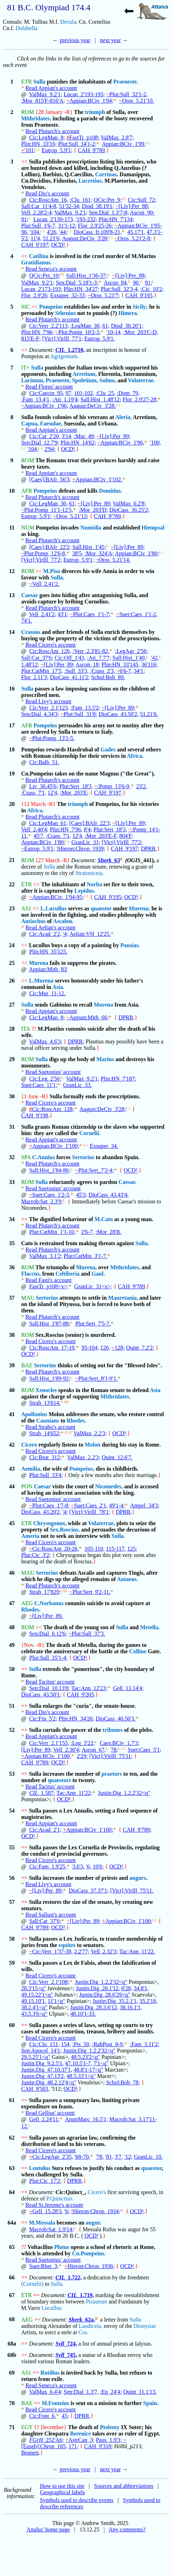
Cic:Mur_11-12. (47, 993)
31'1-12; (67, 226)
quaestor (101, 908)
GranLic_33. (77, 1085)
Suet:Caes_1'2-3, (50, 1195)
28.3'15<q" (33, 1988)
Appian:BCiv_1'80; (137, 553)
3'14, (66, 436)
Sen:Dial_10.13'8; (49, 1688)
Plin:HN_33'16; (39, 144)
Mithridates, (36, 118)
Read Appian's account (51, 88)
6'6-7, (124, 671)
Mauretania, (123, 1298)
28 (11, 1029)
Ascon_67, (94, 1750)
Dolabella (26, 28)
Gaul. (98, 1274)
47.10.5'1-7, (78, 2063)
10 (11, 491)
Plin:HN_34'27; (82, 289)
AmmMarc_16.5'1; (86, 2119)
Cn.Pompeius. (89, 2253)
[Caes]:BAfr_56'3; (50, 479)
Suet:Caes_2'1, (89, 1505)
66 (11, 2277)
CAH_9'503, (35, 2089)
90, (136, 283)
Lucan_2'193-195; (84, 94)
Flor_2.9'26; (35, 295)
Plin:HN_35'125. (48, 952)
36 (11, 1267)
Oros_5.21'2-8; (133, 238)
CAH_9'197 (34, 245)
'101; (28, 150)
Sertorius (83, 1157)
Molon (92, 1445)
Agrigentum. (64, 356)
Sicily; (140, 307)
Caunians (47, 1421)
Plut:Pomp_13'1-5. (52, 738)
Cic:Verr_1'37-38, (51, 1951)
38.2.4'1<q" (34, 2007)
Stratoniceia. (89, 873)
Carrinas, (106, 174)
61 (11, 2100)
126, (105, 1348)
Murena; (139, 908)
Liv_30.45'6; (43, 786)
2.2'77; (81, 1951)
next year (110, 40)
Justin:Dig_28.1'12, (98, 1988)
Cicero (29, 1445)
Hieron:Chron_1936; (89, 2266)
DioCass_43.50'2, (118, 714)
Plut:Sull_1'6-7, (39, 226)
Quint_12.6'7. (117, 1457)
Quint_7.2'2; (140, 1348)
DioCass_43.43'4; (109, 1195)
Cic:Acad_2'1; (45, 1830)
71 (11, 2427)
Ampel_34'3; (145, 1505)
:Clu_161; (81, 200)
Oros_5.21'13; (70, 516)
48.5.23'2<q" (85, 2057)
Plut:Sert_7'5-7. (93, 1324)
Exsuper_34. (104, 1146)
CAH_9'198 (34, 1115)
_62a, (82, 2320)
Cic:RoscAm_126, (50, 651)
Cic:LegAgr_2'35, (51, 2157)
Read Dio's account (47, 193)
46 (11, 1573)
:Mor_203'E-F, (101, 836)
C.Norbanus (49, 1603)
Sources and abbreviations (123, 2486)
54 (11, 1811)
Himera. (128, 313)
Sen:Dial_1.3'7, (81, 2392)
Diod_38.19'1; (98, 206)
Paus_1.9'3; (109, 2440)
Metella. (150, 1627)
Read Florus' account (49, 387)
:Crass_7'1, (33, 793)
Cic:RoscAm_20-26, (54, 1549)
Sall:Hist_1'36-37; (86, 276)
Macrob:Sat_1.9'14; (51, 2229)
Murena (38, 963)
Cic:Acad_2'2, (45, 934)
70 (11, 2403)
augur (93, 2223)
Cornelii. (89, 1133)
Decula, (68, 22)
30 (11, 1096)
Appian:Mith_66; (87, 1017)
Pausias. (130, 945)
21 (11, 860)
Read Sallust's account (50, 1915)
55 (11, 1847)
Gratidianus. (36, 262)
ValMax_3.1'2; (45, 1256)
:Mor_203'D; (93, 510)
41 (11, 1414)
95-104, (90, 1348)
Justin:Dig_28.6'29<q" (104, 1995)
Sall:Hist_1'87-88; (50, 1324)
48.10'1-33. (83, 2014)
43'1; (63, 614)
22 (11, 884)
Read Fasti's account (48, 1280)
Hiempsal (152, 528)
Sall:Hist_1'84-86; (50, 1171)
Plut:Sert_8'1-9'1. (96, 1379)
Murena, (86, 1267)
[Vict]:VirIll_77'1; (62, 339)
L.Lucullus (53, 908)
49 (11, 1645)
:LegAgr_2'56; (131, 651)
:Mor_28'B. (108, 1232)
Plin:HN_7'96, (66, 829)
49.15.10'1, (33, 2001)
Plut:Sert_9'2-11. (90, 1592)
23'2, (141, 786)
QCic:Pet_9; (107, 200)
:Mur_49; (84, 436)
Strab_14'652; (45, 1433)
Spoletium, (85, 380)
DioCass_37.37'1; (89, 1891)
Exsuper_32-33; (68, 295)
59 (11, 1963)
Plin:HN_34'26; (76, 1719)
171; (73, 2446)
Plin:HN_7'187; (118, 1079)
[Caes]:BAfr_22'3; (90, 823)
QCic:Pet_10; (44, 276)
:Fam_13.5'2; (85, 708)
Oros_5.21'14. (112, 560)
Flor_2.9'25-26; (95, 226)
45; (65, 2416)
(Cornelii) (32, 2284)
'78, (100, 2157)
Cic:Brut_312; (45, 1457)
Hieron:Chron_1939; (80, 849)
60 (11, 2025)
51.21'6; (52, 238)
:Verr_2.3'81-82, (90, 651)
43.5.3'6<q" (34, 2014)
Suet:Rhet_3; (44, 2266)
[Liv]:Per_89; (114, 436)
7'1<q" (101, 2063)
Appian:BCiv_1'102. (97, 479)
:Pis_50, (81, 2044)
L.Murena (41, 981)
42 (11, 1445)
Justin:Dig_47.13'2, (43, 2076)
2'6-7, (87, 1232)
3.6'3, (78, 1867)
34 (11, 1219)
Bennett (30, 2453)
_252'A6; (46, 2440)
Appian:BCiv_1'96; (44, 406)
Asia (155, 1390)
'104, (35, 232)
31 (11, 1127)
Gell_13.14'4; (128, 1688)
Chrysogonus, (49, 1523)
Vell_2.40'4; (34, 829)
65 (11, 2247)
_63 (109, 860)
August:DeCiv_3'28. (92, 406)
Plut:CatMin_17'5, (42, 671)
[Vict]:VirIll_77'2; (41, 560)
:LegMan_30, (85, 326)
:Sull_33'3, (76, 671)
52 (11, 1730)
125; (132, 1549)
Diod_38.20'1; (127, 326)
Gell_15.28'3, (46, 2211)
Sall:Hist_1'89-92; (50, 1379)
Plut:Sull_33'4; (46, 1475)
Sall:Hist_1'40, (129, 658)
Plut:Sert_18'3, (76, 786)
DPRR (148, 849)
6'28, (126, 1988)
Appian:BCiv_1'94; (89, 101)
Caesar (29, 595)
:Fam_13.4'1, (36, 399)
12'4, (53, 793)
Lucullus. (52, 2308)
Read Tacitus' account (50, 1682)
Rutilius (49, 2373)
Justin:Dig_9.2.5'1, (42, 2063)
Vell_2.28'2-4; (37, 213)
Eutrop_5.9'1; (57, 150)
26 (11, 981)
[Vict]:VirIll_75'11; (110, 1756)
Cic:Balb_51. (44, 762)
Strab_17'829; (45, 1592)
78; (114, 1750)
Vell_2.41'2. (44, 584)
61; (105, 326)
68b (11, 2355)
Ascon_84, (116, 283)
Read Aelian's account (50, 928)
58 (11, 1939)
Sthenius (65, 313)
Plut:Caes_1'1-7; (90, 614)
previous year (75, 40)
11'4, (36, 238)
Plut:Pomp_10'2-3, (78, 332)
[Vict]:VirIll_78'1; (89, 1512)
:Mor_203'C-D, (140, 332)
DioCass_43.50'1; (41, 1694)
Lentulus (39, 2168)
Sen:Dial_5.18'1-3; (77, 283)
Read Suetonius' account (53, 1072)
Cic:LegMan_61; (48, 823)
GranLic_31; (85, 842)
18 (11, 749)
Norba (94, 884)
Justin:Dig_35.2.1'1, (115, 2001)
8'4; (88, 829)
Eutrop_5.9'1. (99, 339)
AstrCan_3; (80, 2440)
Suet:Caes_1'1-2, (137, 614)
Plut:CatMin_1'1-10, (52, 1232)
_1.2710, (70, 350)
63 (11, 2168)
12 (11, 571)
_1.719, (80, 2295)
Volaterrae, (101, 1523)
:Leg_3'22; (83, 1743)
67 (11, 2295)
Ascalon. (63, 921)
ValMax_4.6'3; (45, 1041)
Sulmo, (107, 380)
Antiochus (33, 921)
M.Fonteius (55, 2403)
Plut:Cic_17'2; (45, 2181)
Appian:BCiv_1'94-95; (56, 897)
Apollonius (34, 1414)
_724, (66, 2344)
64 (11, 2192)
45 (11, 1523)
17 (11, 725)
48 (11, 1627)
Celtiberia (67, 1274)
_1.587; (42, 1793)
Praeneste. (125, 82)
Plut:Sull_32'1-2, (127, 94)
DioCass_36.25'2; (129, 510)
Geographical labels (62, 2492)
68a (11, 2344)
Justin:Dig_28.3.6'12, (94, 2007)
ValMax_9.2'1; (45, 94)
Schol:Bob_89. (108, 677)
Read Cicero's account (50, 645)
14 (11, 632)
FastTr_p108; (83, 137)
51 (11, 1706)
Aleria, (123, 417)
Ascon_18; (88, 665)
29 (11, 1059)
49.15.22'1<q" (37, 1995)
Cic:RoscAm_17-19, (52, 1348)
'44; (63, 232)
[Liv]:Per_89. (46, 1616)
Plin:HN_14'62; (78, 443)
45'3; (81, 1195)
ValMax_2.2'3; (90, 1433)
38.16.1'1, (131, 2007)
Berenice (80, 2434)
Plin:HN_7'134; (116, 219)
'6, (88, 1867)
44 (11, 1486)
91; (148, 283)
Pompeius (51, 307)
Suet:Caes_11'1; (39, 1085)
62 (11, 2138)
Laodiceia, (90, 2326)
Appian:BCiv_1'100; (54, 1146)
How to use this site (62, 2486)
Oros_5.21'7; (104, 295)
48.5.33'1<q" (81, 2076)
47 (11, 1603)
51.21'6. (149, 714)
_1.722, (68, 2277)
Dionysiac (145, 2326)
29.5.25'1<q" (35, 2057)
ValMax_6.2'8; (129, 503)
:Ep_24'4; (111, 2392)
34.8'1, (141, 1988)
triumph (95, 112)
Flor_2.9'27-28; (140, 399)
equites (67, 1945)
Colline (138, 1651)
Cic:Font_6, (42, 2416)
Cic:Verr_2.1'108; (49, 1982)
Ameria (30, 1536)
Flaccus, (31, 1274)
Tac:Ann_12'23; (89, 1688)
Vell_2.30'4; (67, 1750)
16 (11, 689)
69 (11, 2373)
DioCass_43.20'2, (41, 1512)
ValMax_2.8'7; (117, 137)
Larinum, (32, 380)
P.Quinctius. (59, 2199)
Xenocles (46, 1390)
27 (11, 1005)
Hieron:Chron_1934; (95, 2211)
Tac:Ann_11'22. (137, 1951)
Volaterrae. (141, 380)
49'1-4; (117, 1505)
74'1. (26, 621)
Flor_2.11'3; (34, 677)
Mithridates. (115, 1396)
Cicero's (97, 2192)
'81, (109, 2157)
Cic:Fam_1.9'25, (48, 1867)
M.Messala (42, 2223)
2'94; (50, 449)
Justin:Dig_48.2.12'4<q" (48, 2082)
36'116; (149, 665)
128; (118, 1348)
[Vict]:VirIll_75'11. (132, 1891)
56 (11, 1878)
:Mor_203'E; (74, 793)
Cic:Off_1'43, (70, 658)
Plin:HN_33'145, (120, 665)
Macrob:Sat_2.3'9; (42, 1201)
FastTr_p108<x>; (49, 1286)
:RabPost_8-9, (108, 2044)
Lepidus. (85, 891)
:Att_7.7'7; (99, 658)
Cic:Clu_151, (44, 2044)
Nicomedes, (109, 1486)
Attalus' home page (48, 2529)
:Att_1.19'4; (65, 399)
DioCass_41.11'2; (70, 677)
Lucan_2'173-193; (42, 289)
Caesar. (128, 1182)
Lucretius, (90, 181)
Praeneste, (58, 380)
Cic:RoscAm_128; (51, 1109)
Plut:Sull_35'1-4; (48, 1658)
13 (11, 595)
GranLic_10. (148, 2157)
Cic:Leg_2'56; (45, 1079)
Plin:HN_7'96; (37, 332)
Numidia (91, 528)
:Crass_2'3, (102, 671)
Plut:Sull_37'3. (87, 1634)
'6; (67, 2211)
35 (11, 1243)
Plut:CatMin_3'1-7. (85, 1256)
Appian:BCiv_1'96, (120, 443)
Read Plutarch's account (52, 131)
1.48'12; (30, 665)
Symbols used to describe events (76, 2500)
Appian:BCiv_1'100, (46, 1756)
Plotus (62, 2247)
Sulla (39, 82)
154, (66, 2044)
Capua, (29, 423)
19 (11, 774)
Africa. (135, 756)
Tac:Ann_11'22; (75, 1793)
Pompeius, (81, 1469)
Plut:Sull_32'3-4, (120, 289)
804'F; (126, 836)
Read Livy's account (48, 701)
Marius (105, 1059)
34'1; (139, 671)
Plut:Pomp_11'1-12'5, (47, 510)
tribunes (113, 1730)
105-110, (94, 1549)
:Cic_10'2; (152, 289)
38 (11, 1335)
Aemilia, (31, 1469)
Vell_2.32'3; (104, 1951)
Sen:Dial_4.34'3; (40, 714)
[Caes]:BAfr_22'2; (50, 547)
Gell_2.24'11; (44, 2119)
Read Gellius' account (50, 2113)
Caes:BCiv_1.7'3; (120, 1743)
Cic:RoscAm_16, (49, 200)
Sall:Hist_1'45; (89, 547)
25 (11, 963)
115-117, (116, 1549)
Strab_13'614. (45, 1403)
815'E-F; (31, 339)
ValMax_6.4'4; (45, 2392)
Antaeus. (127, 1579)
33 (11, 1182)
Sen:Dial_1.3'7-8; (109, 213)
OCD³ (58, 245)
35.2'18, (149, 2001)
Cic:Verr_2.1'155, (49, 1743)
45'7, (39, 836)
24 (11, 945)
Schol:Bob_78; (123, 2082)
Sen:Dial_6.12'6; (48, 1634)
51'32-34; (70, 206)
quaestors (59, 1780)
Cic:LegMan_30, (48, 503)
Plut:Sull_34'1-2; (77, 144)
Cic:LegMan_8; (47, 137)
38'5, (77, 553)
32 (11, 1157)
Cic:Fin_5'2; (43, 1719)
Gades (108, 749)
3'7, (119, 2157)
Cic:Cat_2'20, (44, 436)
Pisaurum (96, 2302)
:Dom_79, (128, 393)
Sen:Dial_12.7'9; (40, 443)
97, (69, 393)
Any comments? (126, 2529)
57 (11, 1902)
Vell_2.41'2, (42, 614)
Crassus (30, 632)
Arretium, (84, 374)
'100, (155, 443)
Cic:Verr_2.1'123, (49, 708)
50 (11, 1669)
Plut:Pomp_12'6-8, (43, 553)
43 (11, 1469)
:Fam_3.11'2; (145, 2044)
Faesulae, (51, 423)
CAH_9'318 (97, 2446)
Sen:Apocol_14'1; (41, 2051)
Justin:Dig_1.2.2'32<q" (124, 1793)
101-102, (84, 393)
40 (11, 1390)
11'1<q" (56, 2001)
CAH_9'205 (80, 1694)
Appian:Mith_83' (48, 969)
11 (11, 528)
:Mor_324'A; (99, 553)
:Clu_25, (105, 393)
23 (11, 908)
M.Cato (103, 1219)
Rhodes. (76, 1421)
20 (11, 804)
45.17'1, (136, 232)
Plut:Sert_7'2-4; (94, 1171)
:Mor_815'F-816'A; (43, 101)
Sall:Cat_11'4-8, (39, 206)
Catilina (38, 256)
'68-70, (82, 2157)
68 (11, 2319)
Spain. (150, 2403)
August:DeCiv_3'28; (85, 238)
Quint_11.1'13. (140, 2392)
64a (11, 2223)
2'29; (82, 1756)
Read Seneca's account (51, 269)
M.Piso (51, 571)
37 (11, 1298)
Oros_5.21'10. (136, 101)
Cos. (83, 2332)
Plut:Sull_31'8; (78, 714)
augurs (137, 1878)
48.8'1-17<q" (88, 2070)
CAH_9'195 (139, 295)
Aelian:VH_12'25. (90, 934)
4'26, (52, 232)
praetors (111, 1774)
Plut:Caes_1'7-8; (49, 1505)
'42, (155, 658)
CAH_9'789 (91, 150)
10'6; (98, 1867)
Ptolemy (110, 2427)
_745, (66, 2355)
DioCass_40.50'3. (116, 1719)
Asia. (58, 987)
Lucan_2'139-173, (53, 219)
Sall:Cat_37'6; (37, 658)
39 (11, 1365)
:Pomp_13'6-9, (112, 786)
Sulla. (57, 577)
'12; (128, 2157)
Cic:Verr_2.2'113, (49, 326)
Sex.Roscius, (64, 1530)
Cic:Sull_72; (142, 200)
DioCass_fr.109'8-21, (97, 232)
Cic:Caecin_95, (46, 393)
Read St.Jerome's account (54, 2205)
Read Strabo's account (50, 1427)
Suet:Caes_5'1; (144, 1750)
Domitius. (110, 491)
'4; (65, 934)
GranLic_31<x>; (93, 1286)
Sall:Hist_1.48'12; (101, 399)
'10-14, (114, 332)
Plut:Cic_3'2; (36, 1555)
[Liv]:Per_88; (132, 206)
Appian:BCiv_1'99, (124, 144)
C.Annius (43, 1157)
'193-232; (86, 219)
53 (11, 1774)
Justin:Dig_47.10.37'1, (46, 2070)
